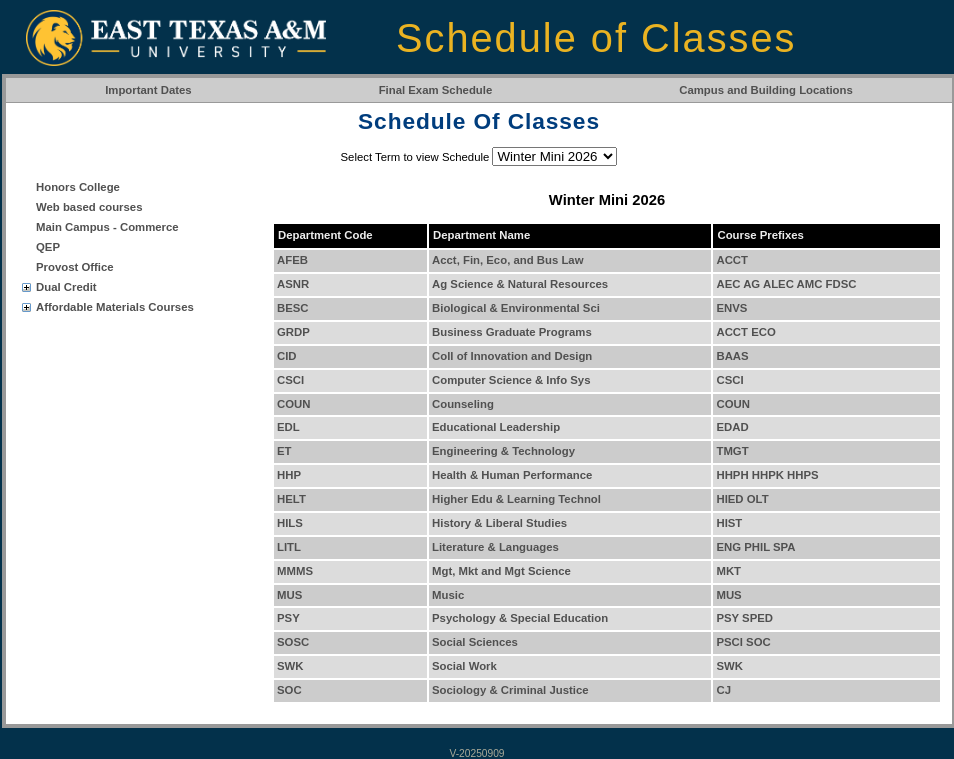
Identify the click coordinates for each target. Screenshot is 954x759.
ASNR (293, 284)
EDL (288, 427)
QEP (48, 247)
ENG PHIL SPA (755, 547)
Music (448, 595)
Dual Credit (66, 287)
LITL (289, 547)
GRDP (293, 332)
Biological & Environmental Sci (516, 308)
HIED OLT (742, 499)
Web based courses (89, 207)
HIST (729, 523)
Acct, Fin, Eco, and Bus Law (507, 260)
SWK (290, 666)
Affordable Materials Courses (115, 307)
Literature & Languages (495, 547)
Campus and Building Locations (766, 90)
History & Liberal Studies (499, 523)
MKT (728, 571)
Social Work (464, 666)
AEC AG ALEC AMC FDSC (786, 284)
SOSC (293, 642)
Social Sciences (475, 642)
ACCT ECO (745, 332)
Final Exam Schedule (436, 90)
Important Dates (148, 90)
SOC (289, 690)
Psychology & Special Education (520, 618)
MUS (289, 595)
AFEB (292, 260)
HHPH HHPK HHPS (767, 475)
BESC (293, 308)
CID (287, 356)
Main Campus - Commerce (107, 227)
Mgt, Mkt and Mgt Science (501, 571)
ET (284, 451)
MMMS (295, 571)
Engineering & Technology (503, 451)
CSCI (290, 380)
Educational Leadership (496, 427)
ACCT (732, 260)
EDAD (732, 427)
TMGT (732, 451)
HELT (291, 499)
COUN (293, 404)
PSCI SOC (743, 642)
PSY (288, 618)
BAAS (732, 356)
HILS (290, 523)
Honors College (78, 187)
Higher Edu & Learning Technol (516, 499)
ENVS (731, 308)
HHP (289, 475)
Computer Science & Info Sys (511, 380)
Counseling (463, 404)
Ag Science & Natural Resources (520, 284)
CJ (723, 690)
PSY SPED (744, 618)
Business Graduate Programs (512, 332)
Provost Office (75, 267)
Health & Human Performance (512, 475)
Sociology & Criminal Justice (510, 690)
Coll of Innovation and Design (512, 356)
